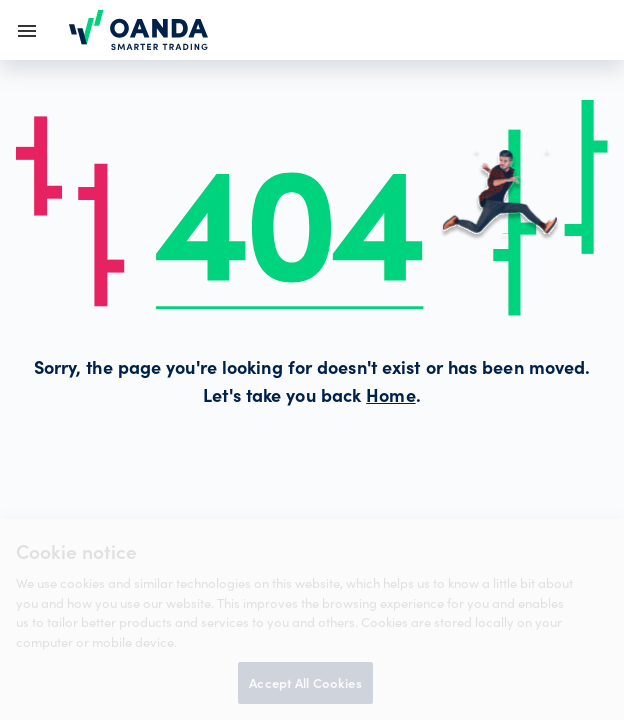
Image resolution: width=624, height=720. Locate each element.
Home (390, 398)
